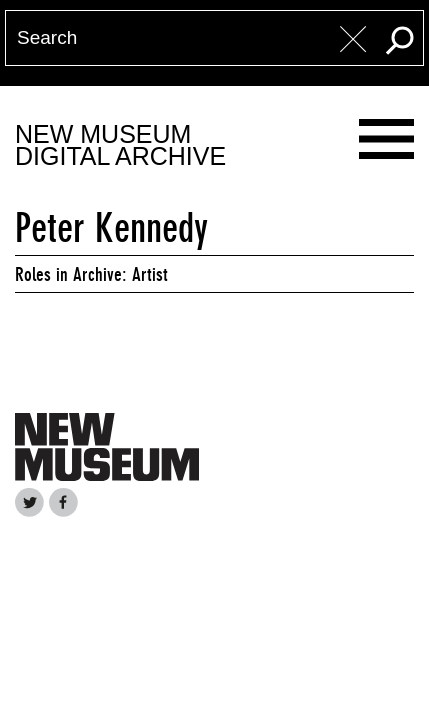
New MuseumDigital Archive (120, 145)
